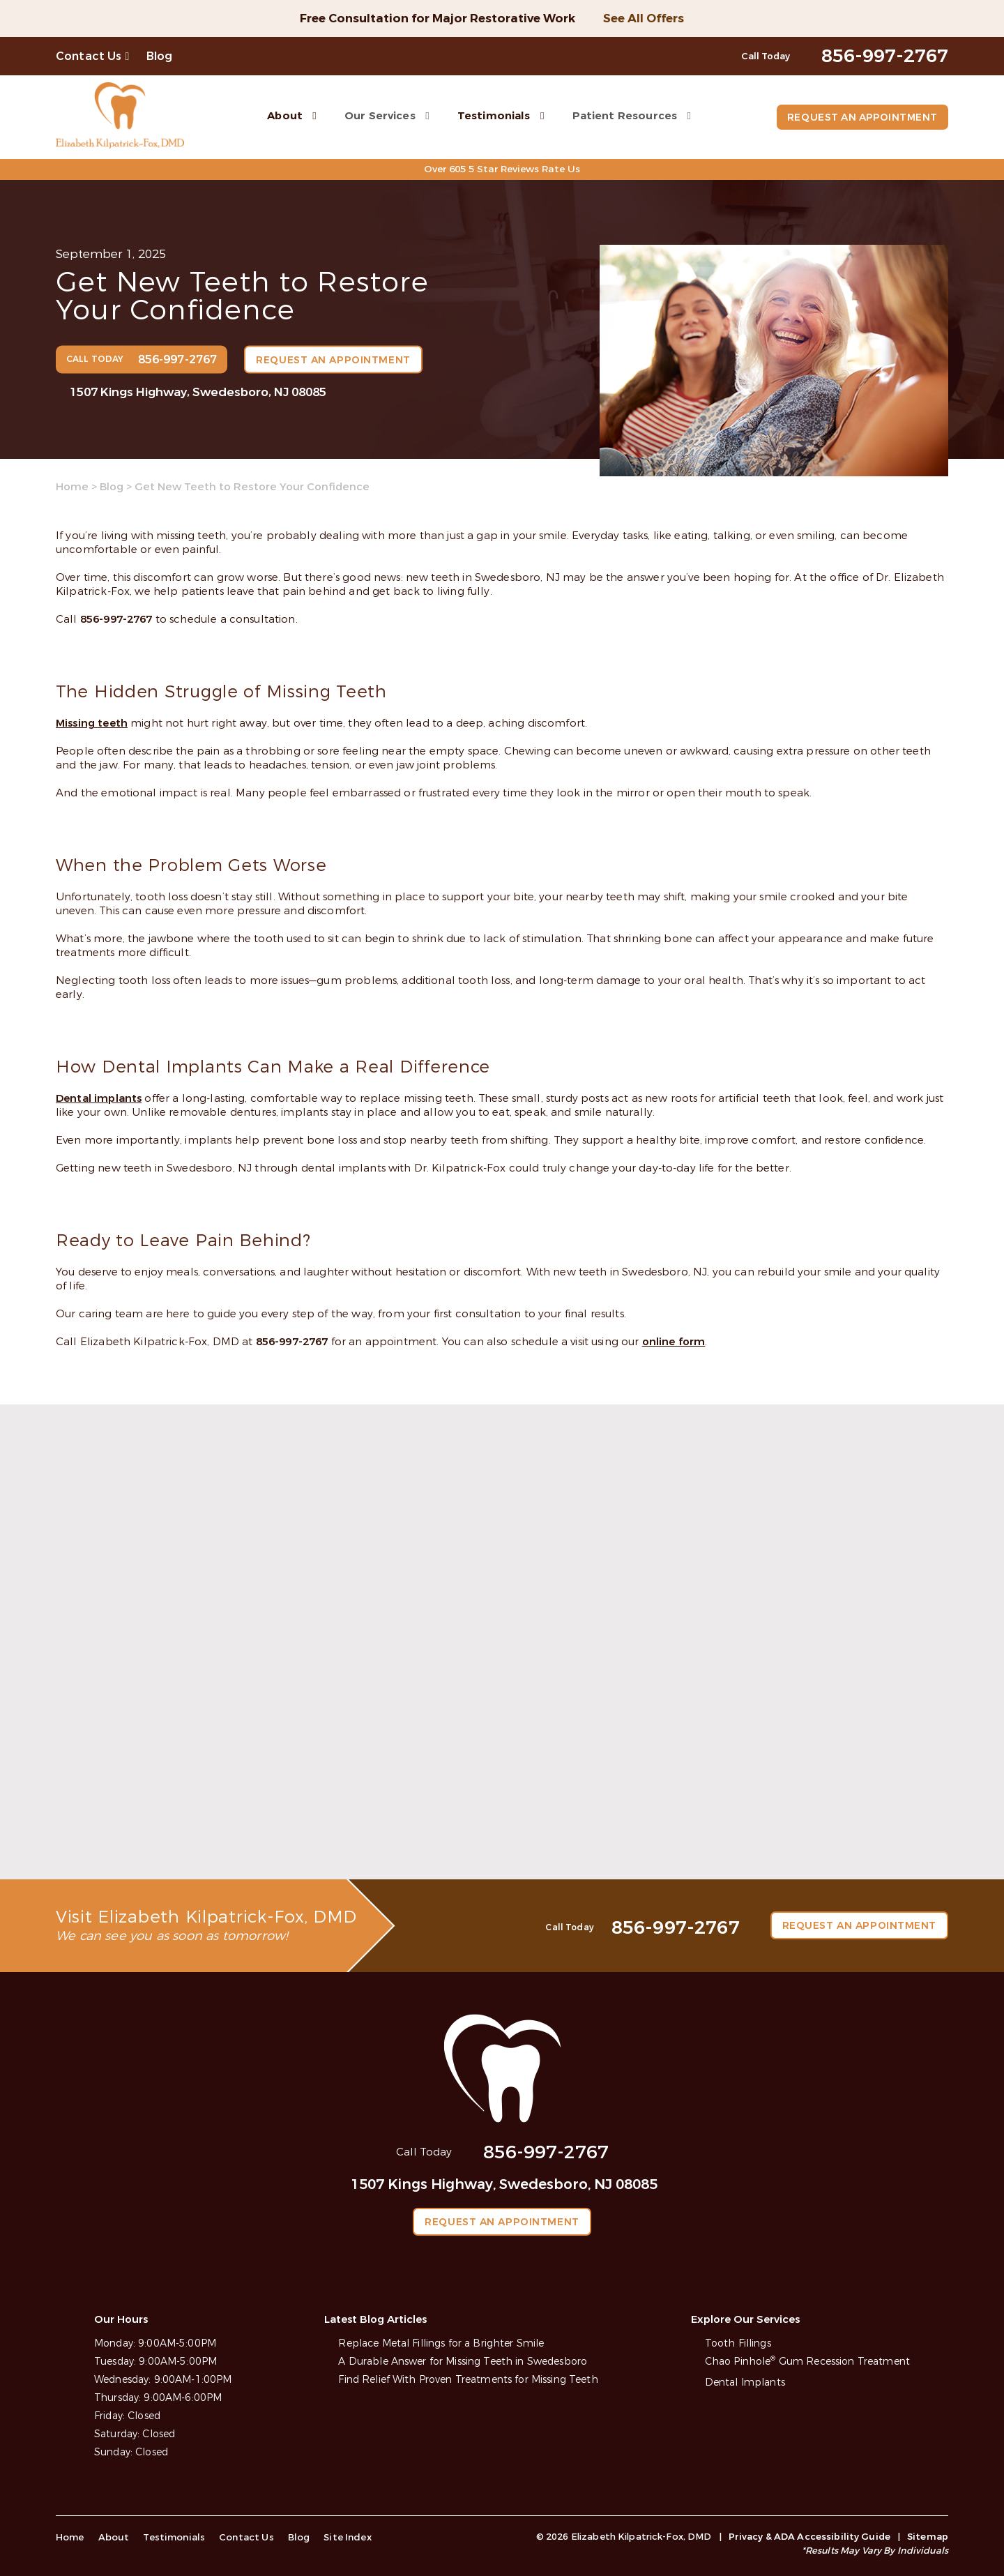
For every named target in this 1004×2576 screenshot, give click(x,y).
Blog (159, 56)
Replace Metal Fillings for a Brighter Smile (441, 2343)
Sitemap (927, 2537)
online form (674, 1341)
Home (72, 487)
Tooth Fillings (738, 2343)
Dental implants (99, 1098)
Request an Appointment (861, 117)
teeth (113, 723)
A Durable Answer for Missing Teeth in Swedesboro (462, 2361)
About (283, 115)
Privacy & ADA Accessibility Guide (809, 2537)
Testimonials (491, 115)
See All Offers (643, 18)
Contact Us (89, 56)
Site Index (340, 2537)
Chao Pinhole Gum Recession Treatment (807, 2361)
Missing (77, 723)
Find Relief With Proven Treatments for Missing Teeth (468, 2379)
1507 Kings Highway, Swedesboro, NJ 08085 (198, 392)
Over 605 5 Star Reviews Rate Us (502, 169)
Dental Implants (745, 2383)
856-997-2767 (116, 619)
